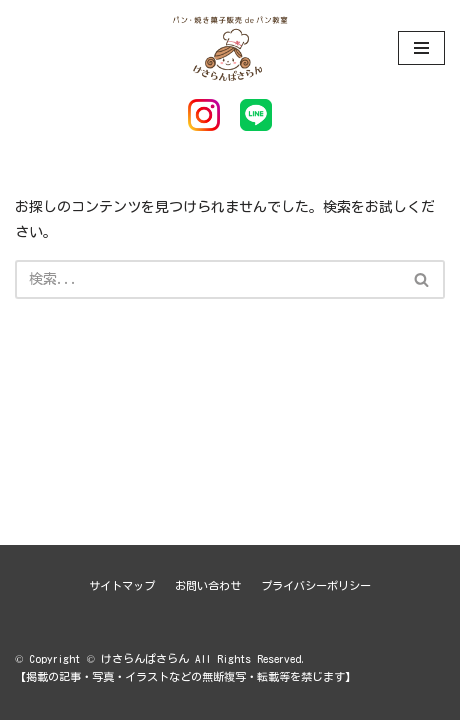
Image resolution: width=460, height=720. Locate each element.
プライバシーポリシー (316, 585)
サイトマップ (122, 585)
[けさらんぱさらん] (230, 47)
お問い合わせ (208, 585)
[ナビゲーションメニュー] (421, 48)
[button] (421, 279)
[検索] (207, 279)
